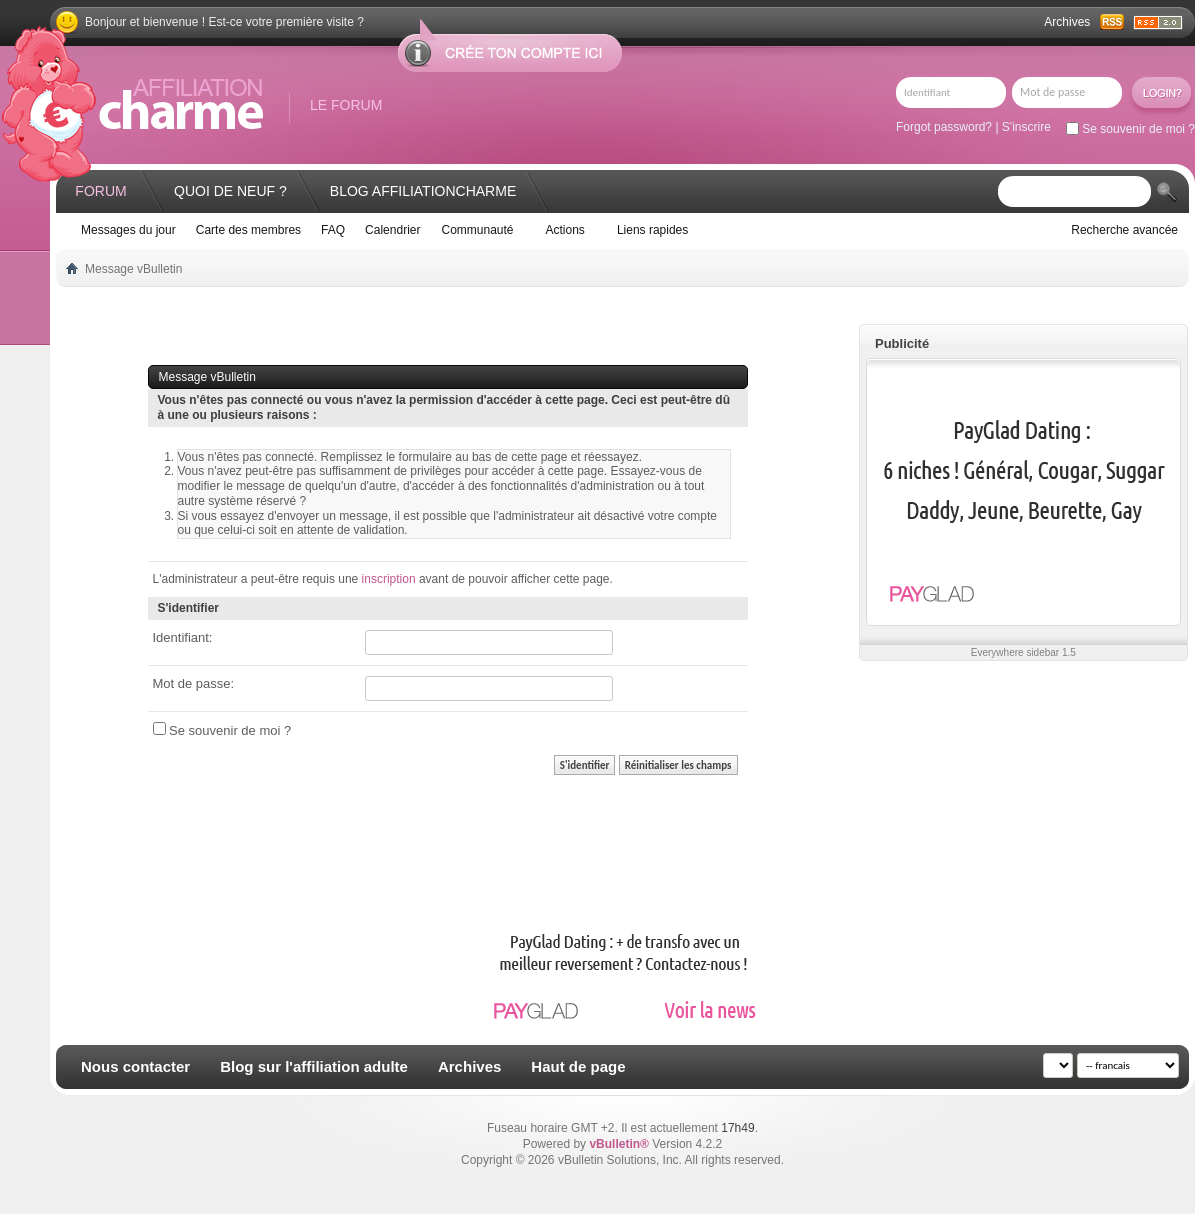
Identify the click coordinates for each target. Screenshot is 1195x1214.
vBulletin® (619, 1144)
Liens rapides (652, 230)
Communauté (477, 230)
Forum (100, 191)
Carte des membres (248, 230)
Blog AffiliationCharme (423, 191)
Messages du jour (128, 230)
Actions (565, 230)
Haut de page (578, 1066)
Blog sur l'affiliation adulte (314, 1066)
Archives (1067, 22)
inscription (389, 579)
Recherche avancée (1124, 230)
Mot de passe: (194, 683)
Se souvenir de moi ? (1130, 129)
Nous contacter (135, 1066)
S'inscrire (1026, 127)
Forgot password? (944, 127)
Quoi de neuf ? (230, 191)
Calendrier (392, 230)
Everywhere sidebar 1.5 (1023, 652)
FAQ (333, 230)
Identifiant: (183, 637)
